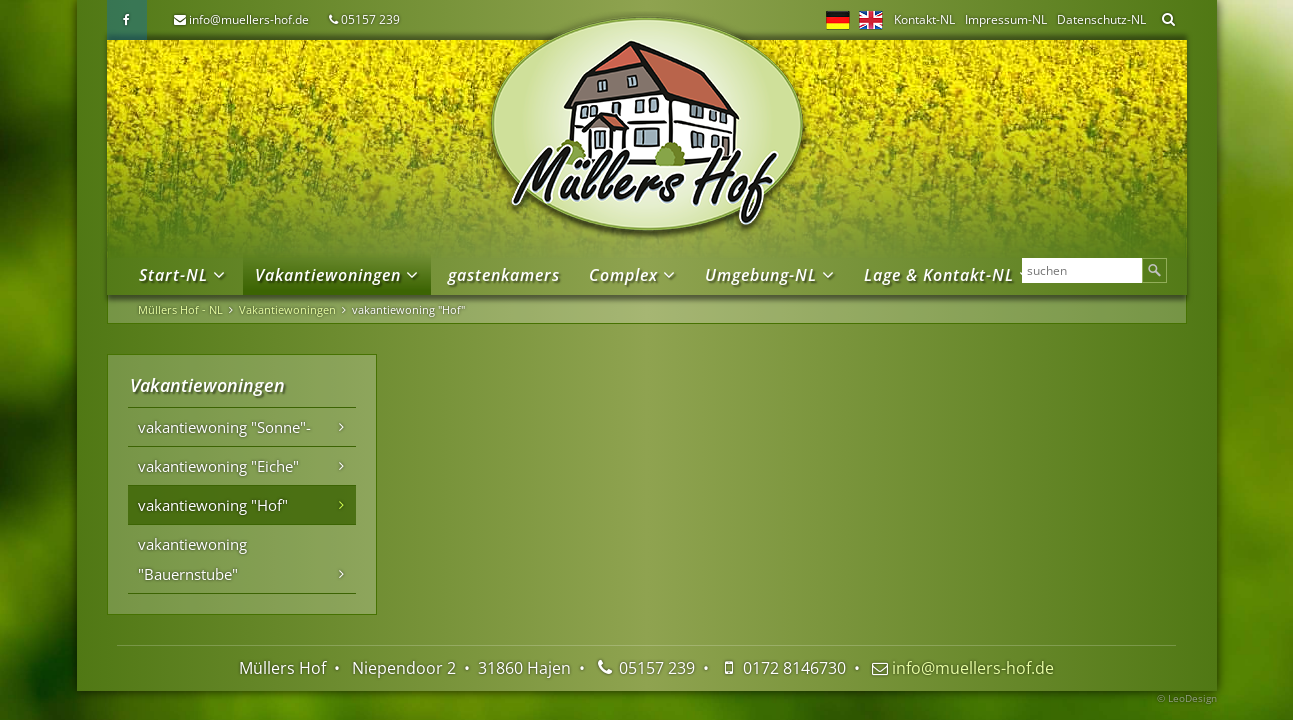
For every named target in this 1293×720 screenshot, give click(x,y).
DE (838, 20)
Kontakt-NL (924, 19)
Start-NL (173, 275)
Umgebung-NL (761, 275)
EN (871, 20)
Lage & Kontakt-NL (939, 275)
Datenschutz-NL (1101, 19)
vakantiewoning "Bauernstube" (192, 559)
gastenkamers (504, 275)
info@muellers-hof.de (249, 19)
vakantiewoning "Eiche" (218, 466)
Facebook (127, 20)
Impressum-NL (1006, 19)
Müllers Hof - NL (180, 309)
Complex (623, 275)
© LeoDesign (1187, 698)
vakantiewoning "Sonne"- (224, 427)
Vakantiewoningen (328, 275)
